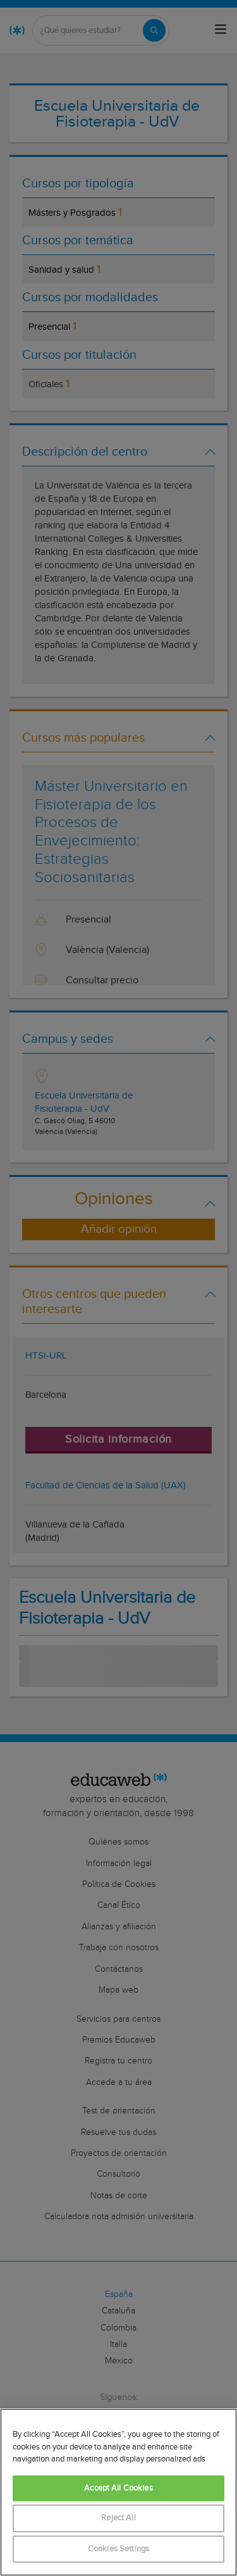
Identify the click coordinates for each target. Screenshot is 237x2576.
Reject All (118, 2518)
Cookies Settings (118, 2549)
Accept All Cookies (118, 2488)
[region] (118, 2492)
